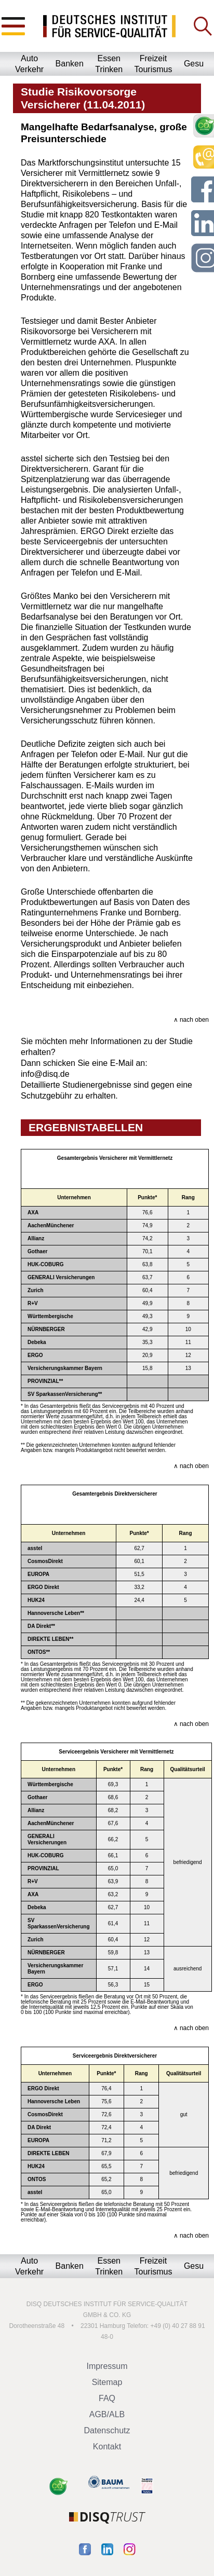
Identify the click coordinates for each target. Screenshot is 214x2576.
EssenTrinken (109, 64)
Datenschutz (107, 2430)
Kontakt (107, 2446)
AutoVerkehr (29, 64)
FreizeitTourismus (153, 64)
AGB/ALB (107, 2414)
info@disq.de (45, 1074)
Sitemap (107, 2382)
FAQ (107, 2398)
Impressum (106, 2366)
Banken (70, 63)
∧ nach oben (191, 1019)
